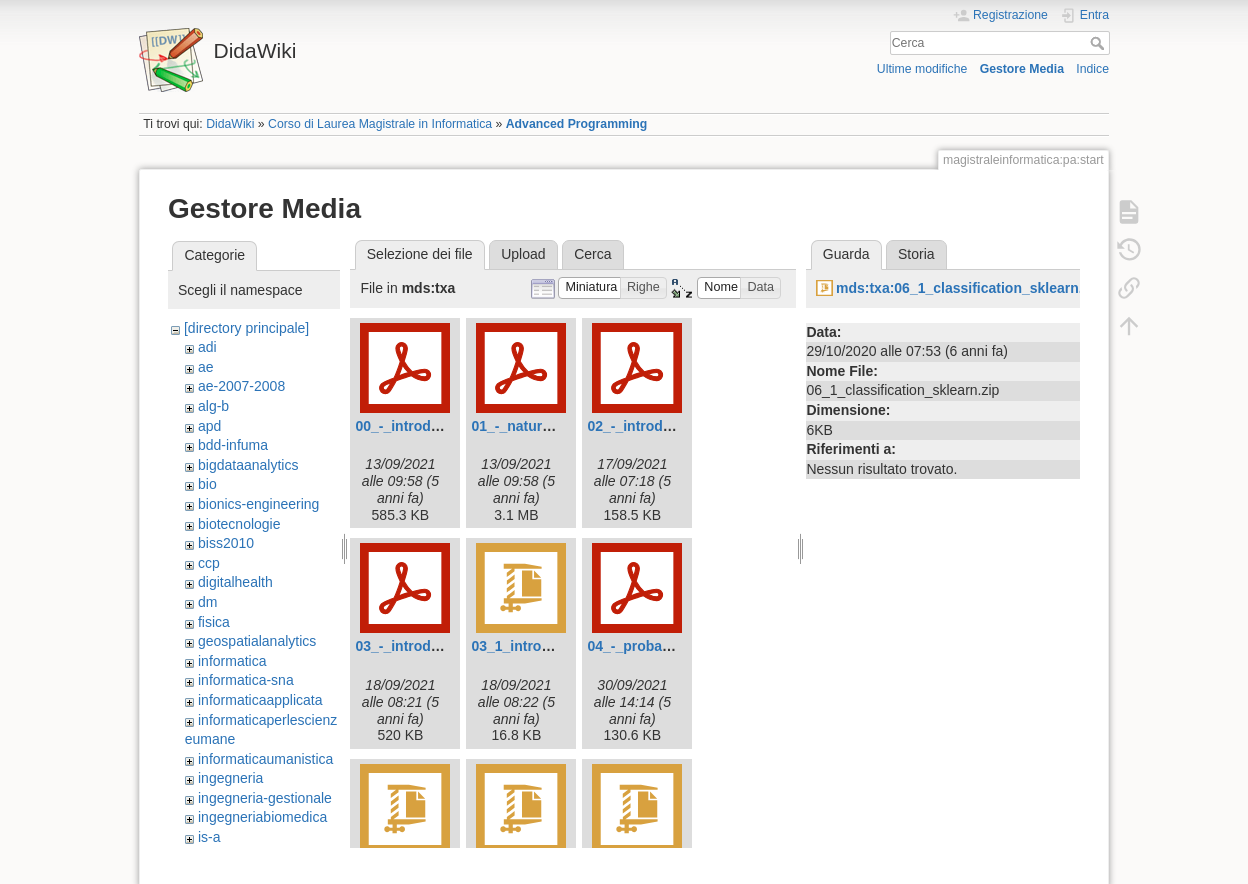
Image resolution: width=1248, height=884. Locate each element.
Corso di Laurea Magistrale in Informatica (380, 124)
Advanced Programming (577, 124)
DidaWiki (230, 124)
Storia (916, 254)
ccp (209, 563)
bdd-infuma (233, 445)
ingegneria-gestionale (265, 798)
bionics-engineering (258, 504)
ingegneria (230, 778)
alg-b (213, 406)
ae (206, 367)
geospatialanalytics (257, 641)
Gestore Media (1022, 69)
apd (209, 426)
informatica (232, 661)
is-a (209, 837)
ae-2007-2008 (241, 386)
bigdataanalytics (248, 465)
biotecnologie (239, 524)
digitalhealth (235, 582)
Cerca (1099, 43)
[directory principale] (246, 328)
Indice (1092, 69)
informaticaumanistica (265, 759)
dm (207, 602)
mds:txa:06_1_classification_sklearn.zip (969, 288)
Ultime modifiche (922, 69)
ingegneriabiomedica (262, 817)
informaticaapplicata (260, 700)
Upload (523, 254)
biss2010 (226, 543)
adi (207, 347)
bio (207, 484)
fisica (214, 622)
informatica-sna (246, 680)
